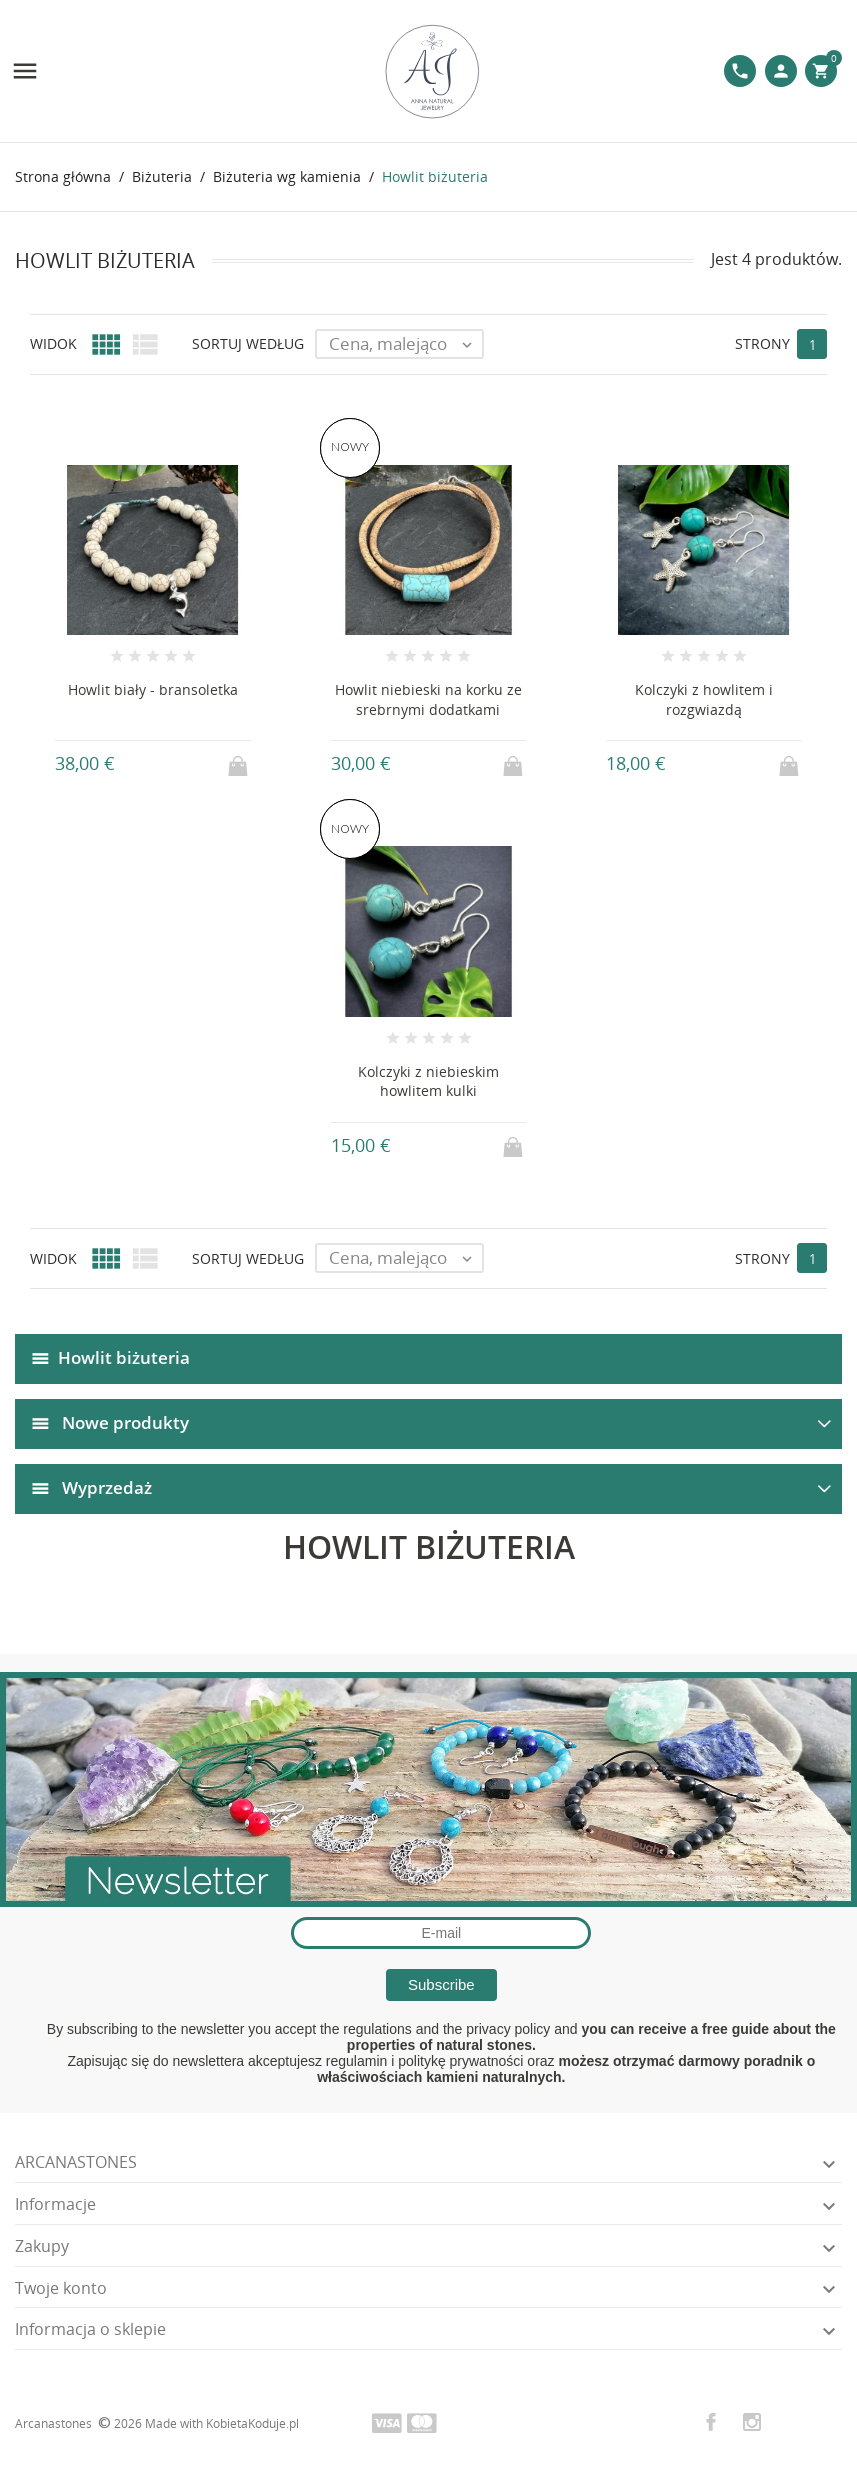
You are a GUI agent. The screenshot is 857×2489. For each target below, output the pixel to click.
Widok (53, 343)
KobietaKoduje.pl (252, 2423)
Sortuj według (248, 343)
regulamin (356, 2061)
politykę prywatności (460, 2061)
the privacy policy (496, 2029)
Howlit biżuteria (124, 1357)
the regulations (366, 2029)
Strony (762, 343)
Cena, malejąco (405, 344)
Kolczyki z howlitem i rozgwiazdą (704, 699)
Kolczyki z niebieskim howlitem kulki (428, 1081)
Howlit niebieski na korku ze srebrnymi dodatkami (428, 699)
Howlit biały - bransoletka (153, 689)
